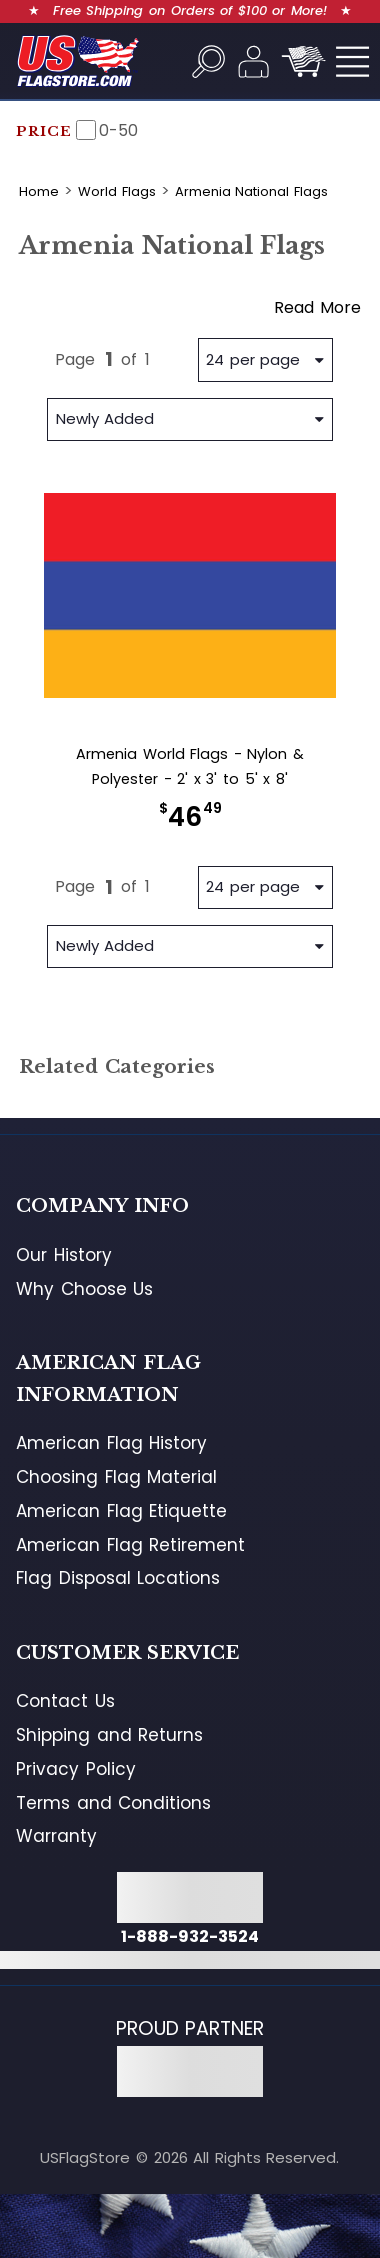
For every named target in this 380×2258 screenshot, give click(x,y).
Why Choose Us (84, 1289)
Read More (317, 307)
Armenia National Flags (251, 191)
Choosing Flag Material (116, 1477)
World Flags (117, 191)
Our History (64, 1255)
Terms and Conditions (113, 1803)
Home (39, 191)
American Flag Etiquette (121, 1511)
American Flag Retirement (130, 1545)
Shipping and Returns (109, 1735)
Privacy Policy (76, 1769)
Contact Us (65, 1701)
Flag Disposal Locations (118, 1578)
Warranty (56, 1836)
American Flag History (111, 1443)
